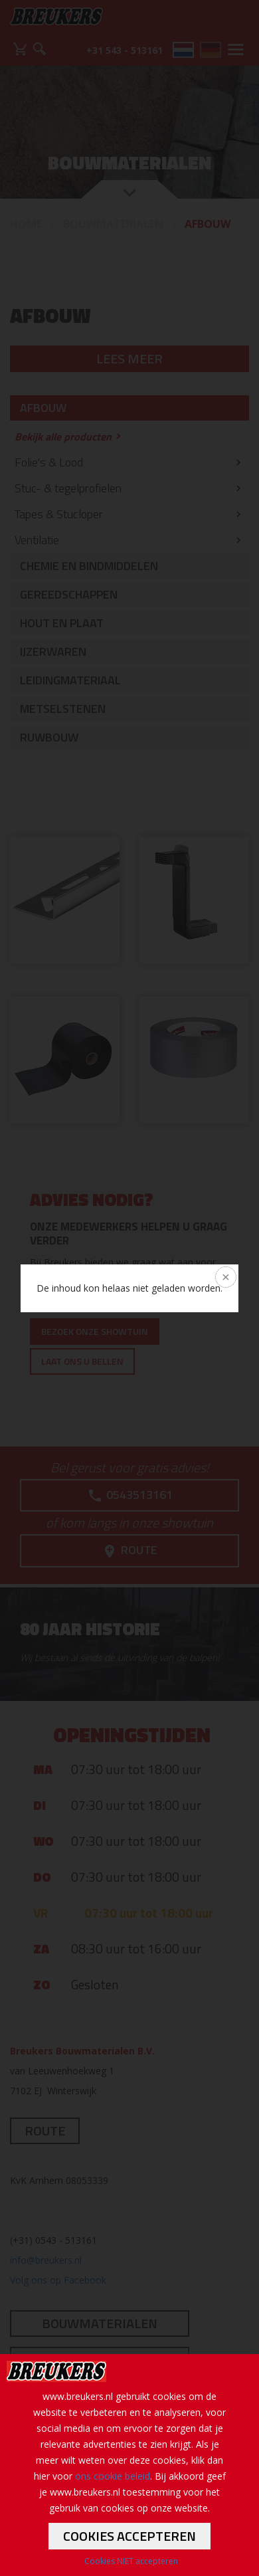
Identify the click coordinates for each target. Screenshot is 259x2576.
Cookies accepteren (129, 2536)
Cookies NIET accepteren (131, 2561)
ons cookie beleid (112, 2476)
